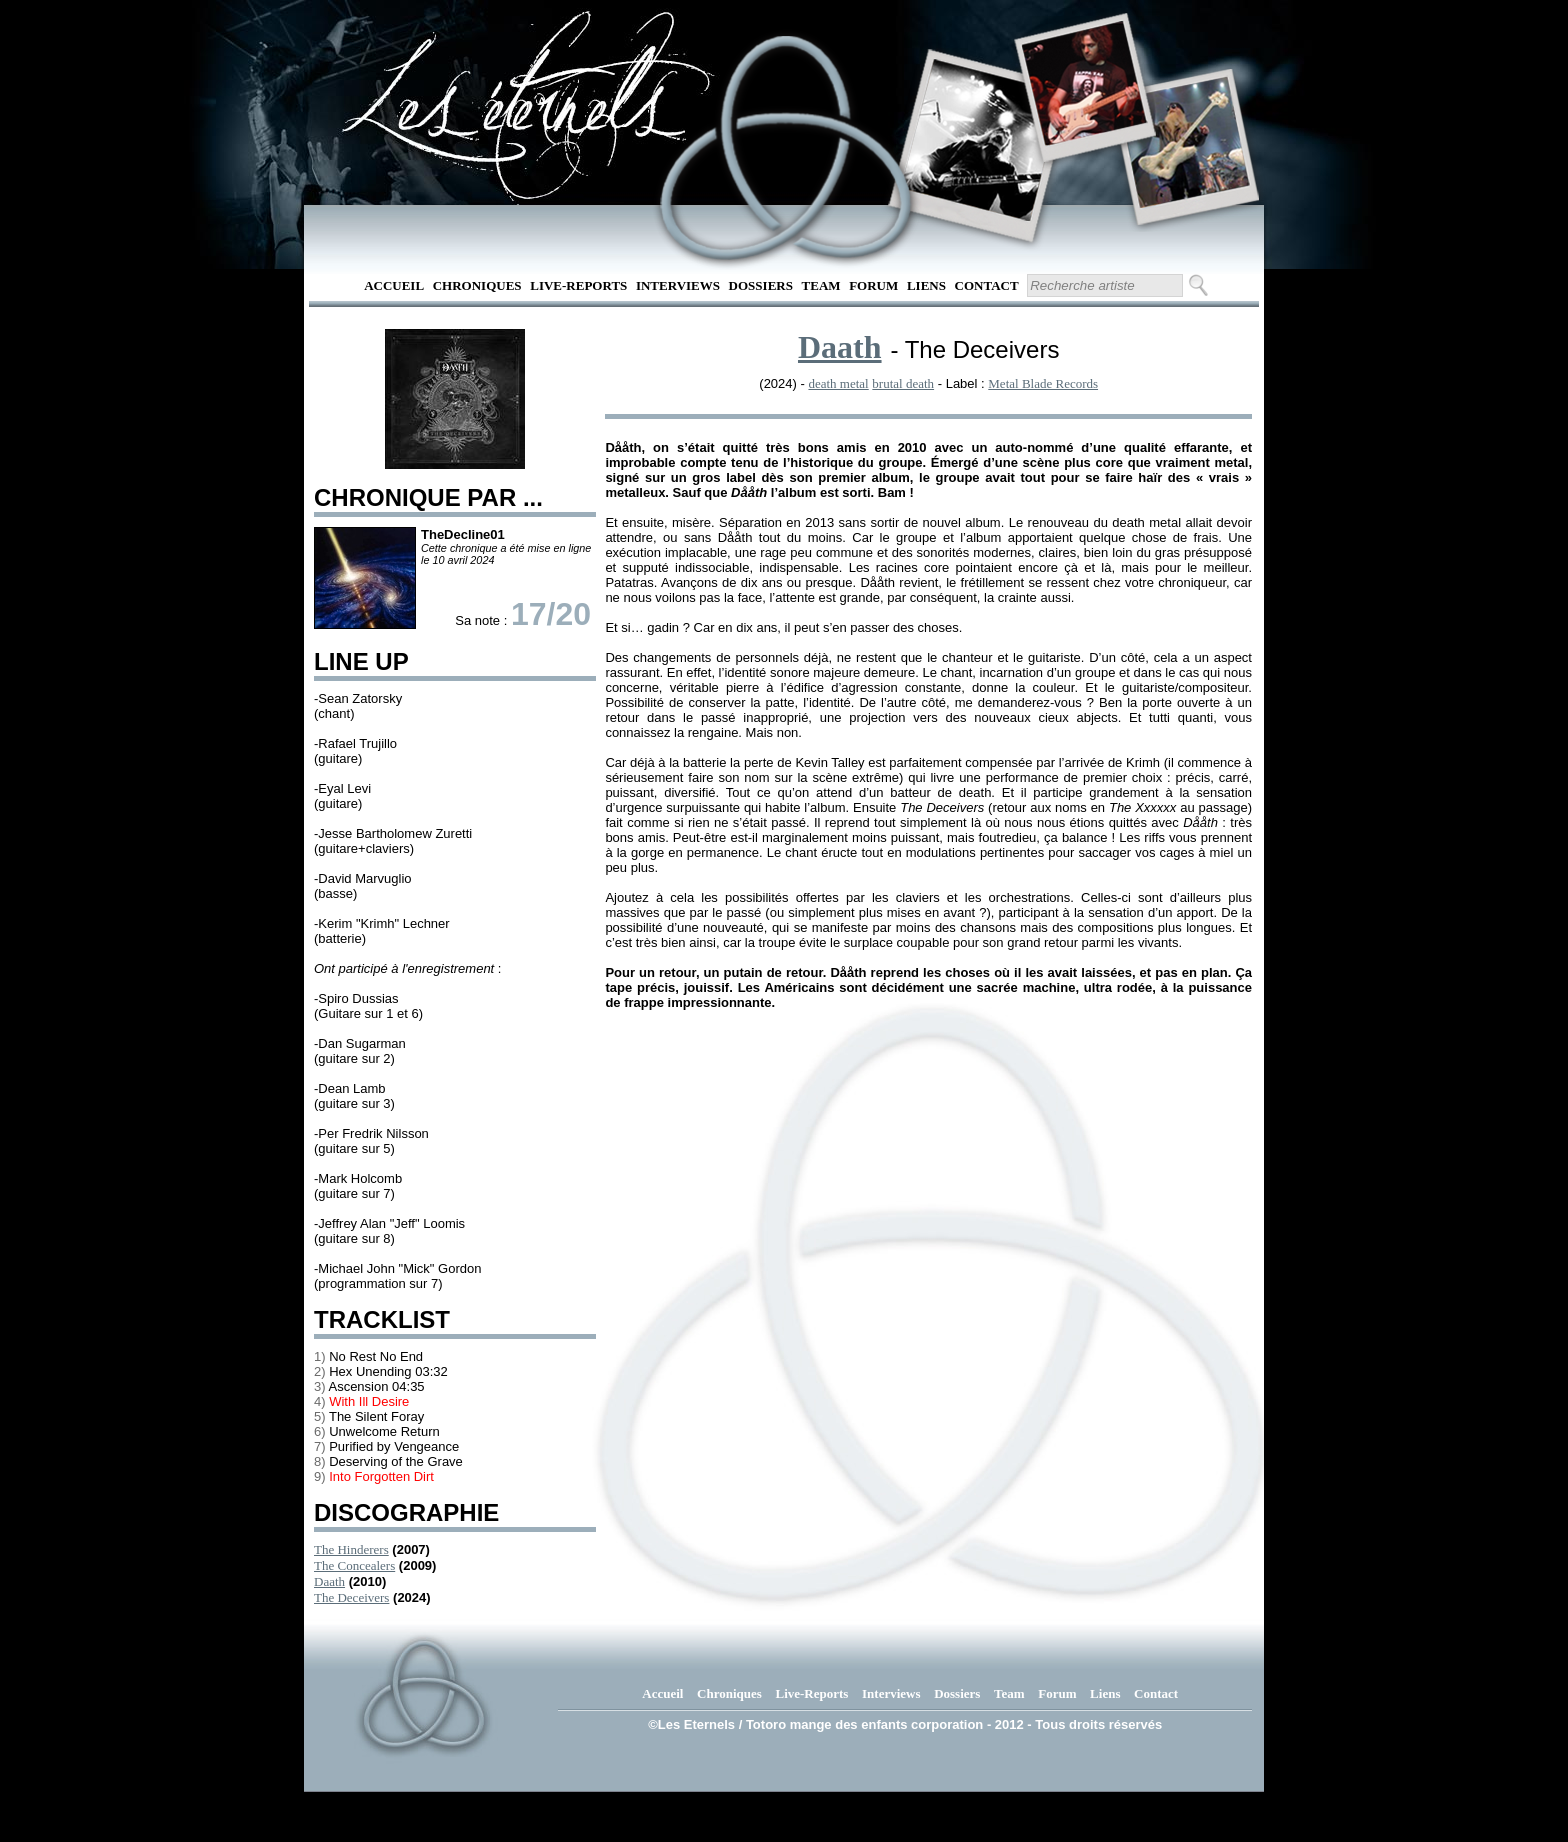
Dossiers (761, 285)
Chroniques (477, 285)
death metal (838, 383)
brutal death (903, 383)
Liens (926, 285)
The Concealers (354, 1565)
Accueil (394, 285)
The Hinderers (351, 1549)
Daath (329, 1581)
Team (821, 285)
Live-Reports (578, 285)
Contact (987, 285)
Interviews (678, 285)
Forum (873, 285)
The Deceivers (351, 1597)
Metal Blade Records (1043, 383)
